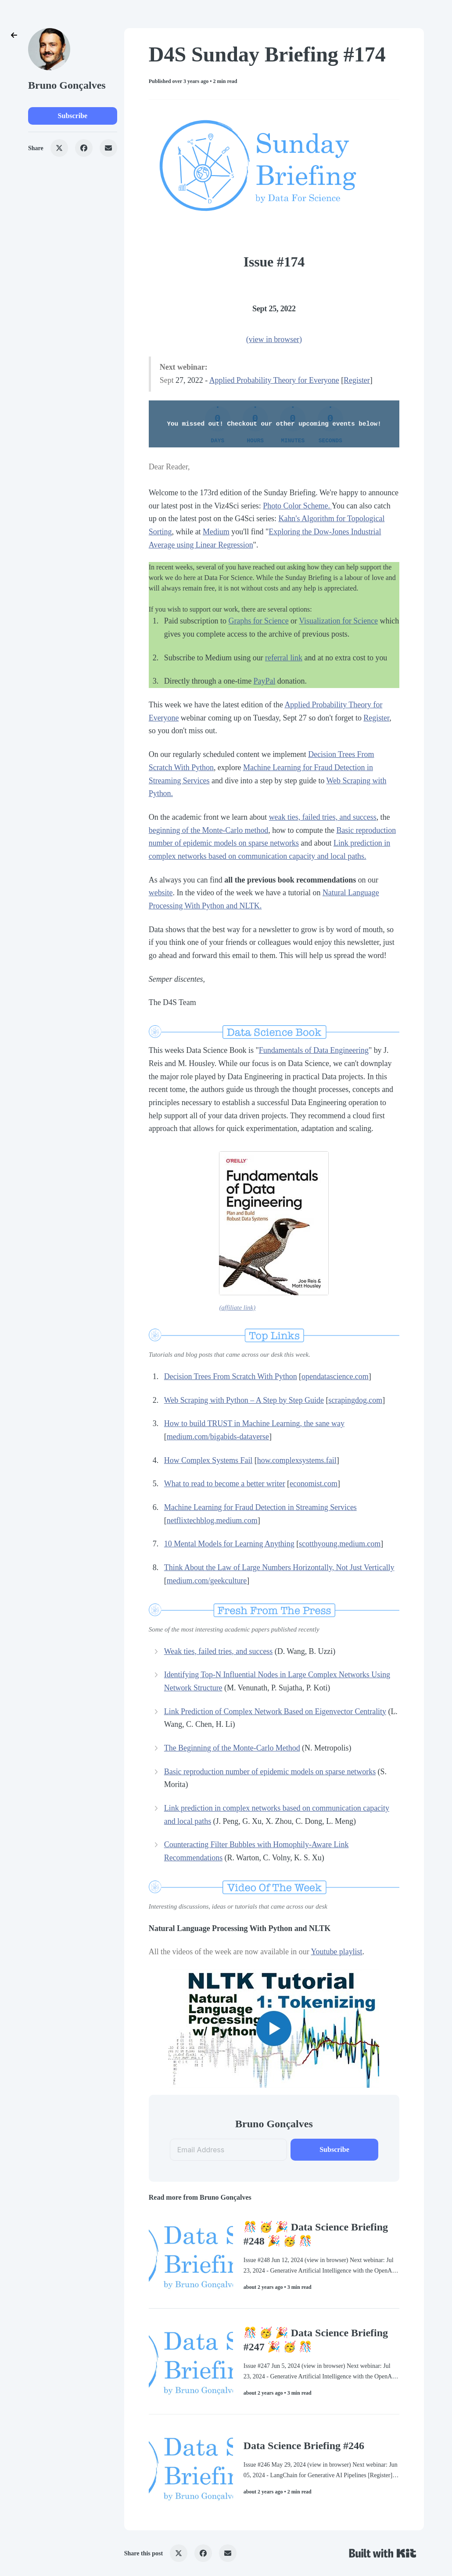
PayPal (265, 681)
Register (357, 380)
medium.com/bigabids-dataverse (218, 1436)
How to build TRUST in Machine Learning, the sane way (254, 1423)
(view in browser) (274, 339)
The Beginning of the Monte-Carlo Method (232, 1748)
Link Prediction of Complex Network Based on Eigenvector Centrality (275, 1711)
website (161, 892)
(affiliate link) (237, 1307)
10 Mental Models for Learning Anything (229, 1543)
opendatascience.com (335, 1376)
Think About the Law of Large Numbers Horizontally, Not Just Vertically (279, 1567)
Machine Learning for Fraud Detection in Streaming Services (260, 1507)
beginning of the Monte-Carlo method (209, 830)
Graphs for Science (258, 620)
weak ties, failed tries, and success (323, 817)
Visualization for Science (338, 620)
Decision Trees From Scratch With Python (230, 1376)
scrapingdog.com (355, 1400)
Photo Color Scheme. (297, 505)
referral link (283, 657)
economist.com (313, 1483)
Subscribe (73, 115)
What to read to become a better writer (224, 1483)
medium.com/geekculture (207, 1580)
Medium (216, 531)
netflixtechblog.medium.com (212, 1520)
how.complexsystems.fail (297, 1460)
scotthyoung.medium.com (339, 1543)
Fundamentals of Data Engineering (314, 1050)
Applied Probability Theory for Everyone (274, 380)
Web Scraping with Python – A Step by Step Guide (244, 1400)
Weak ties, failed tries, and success (218, 1651)
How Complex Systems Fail (208, 1460)
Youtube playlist (336, 1951)
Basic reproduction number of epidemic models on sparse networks (270, 1771)
